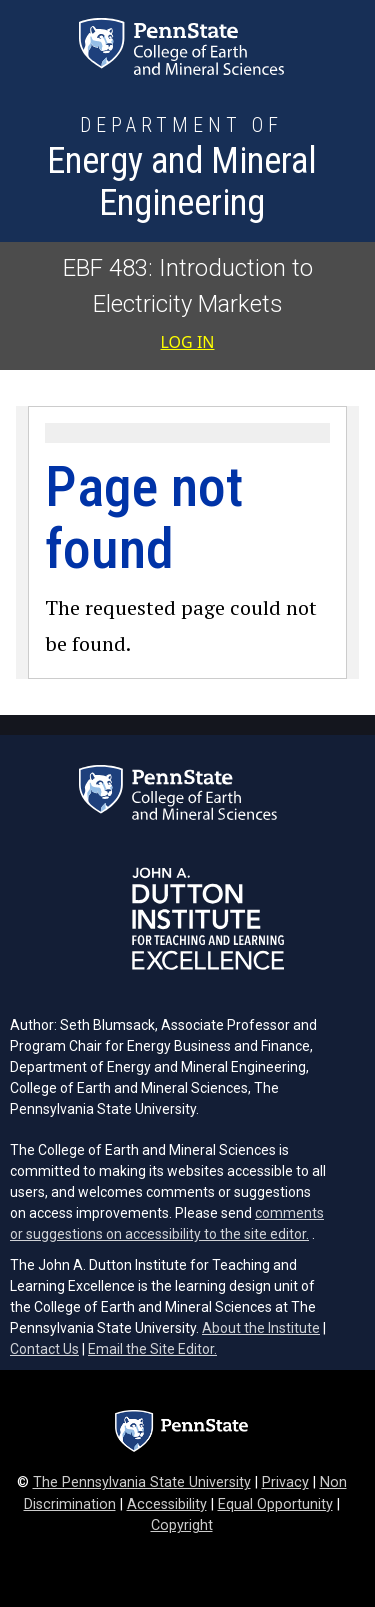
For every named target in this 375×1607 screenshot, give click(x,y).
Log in (188, 342)
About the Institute (261, 1328)
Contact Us (44, 1349)
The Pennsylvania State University (142, 1482)
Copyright (182, 1525)
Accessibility (167, 1504)
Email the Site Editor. (152, 1349)
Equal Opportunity (275, 1504)
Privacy (285, 1482)
